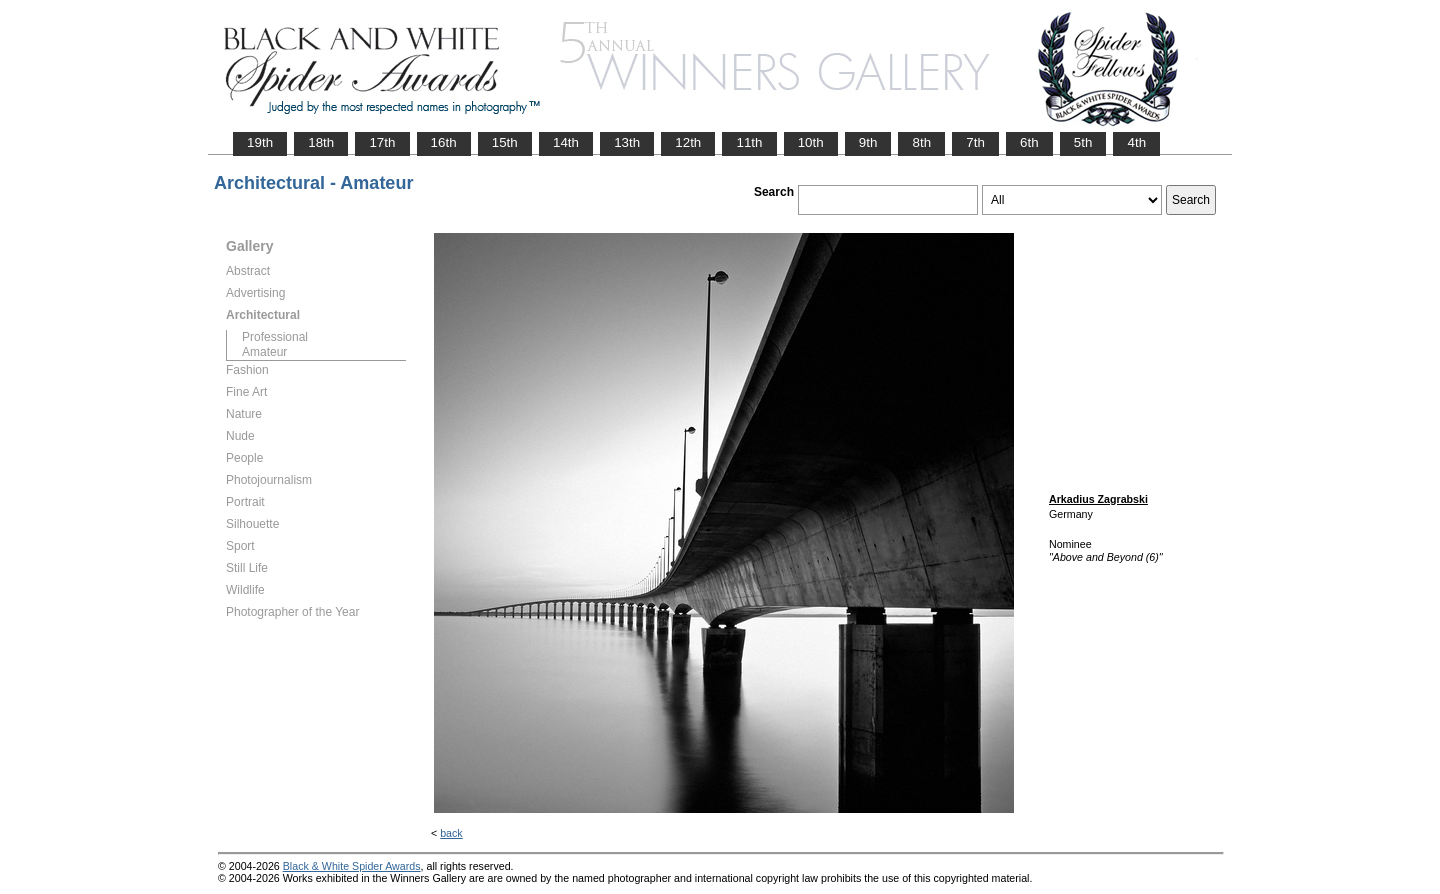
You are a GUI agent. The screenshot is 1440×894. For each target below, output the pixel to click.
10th (811, 142)
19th (260, 142)
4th (1136, 142)
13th (627, 142)
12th (688, 142)
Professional (275, 337)
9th (868, 142)
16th (444, 142)
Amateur (264, 352)
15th (505, 142)
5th (1083, 142)
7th (975, 142)
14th (566, 142)
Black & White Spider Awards (352, 866)
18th (321, 142)
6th (1029, 142)
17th (382, 142)
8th (921, 142)
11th (749, 142)
